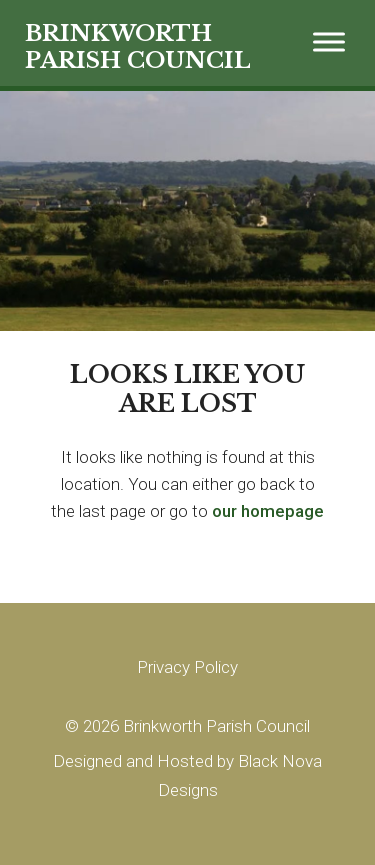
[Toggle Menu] (329, 41)
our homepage (268, 511)
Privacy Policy (187, 667)
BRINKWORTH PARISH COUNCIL (138, 47)
